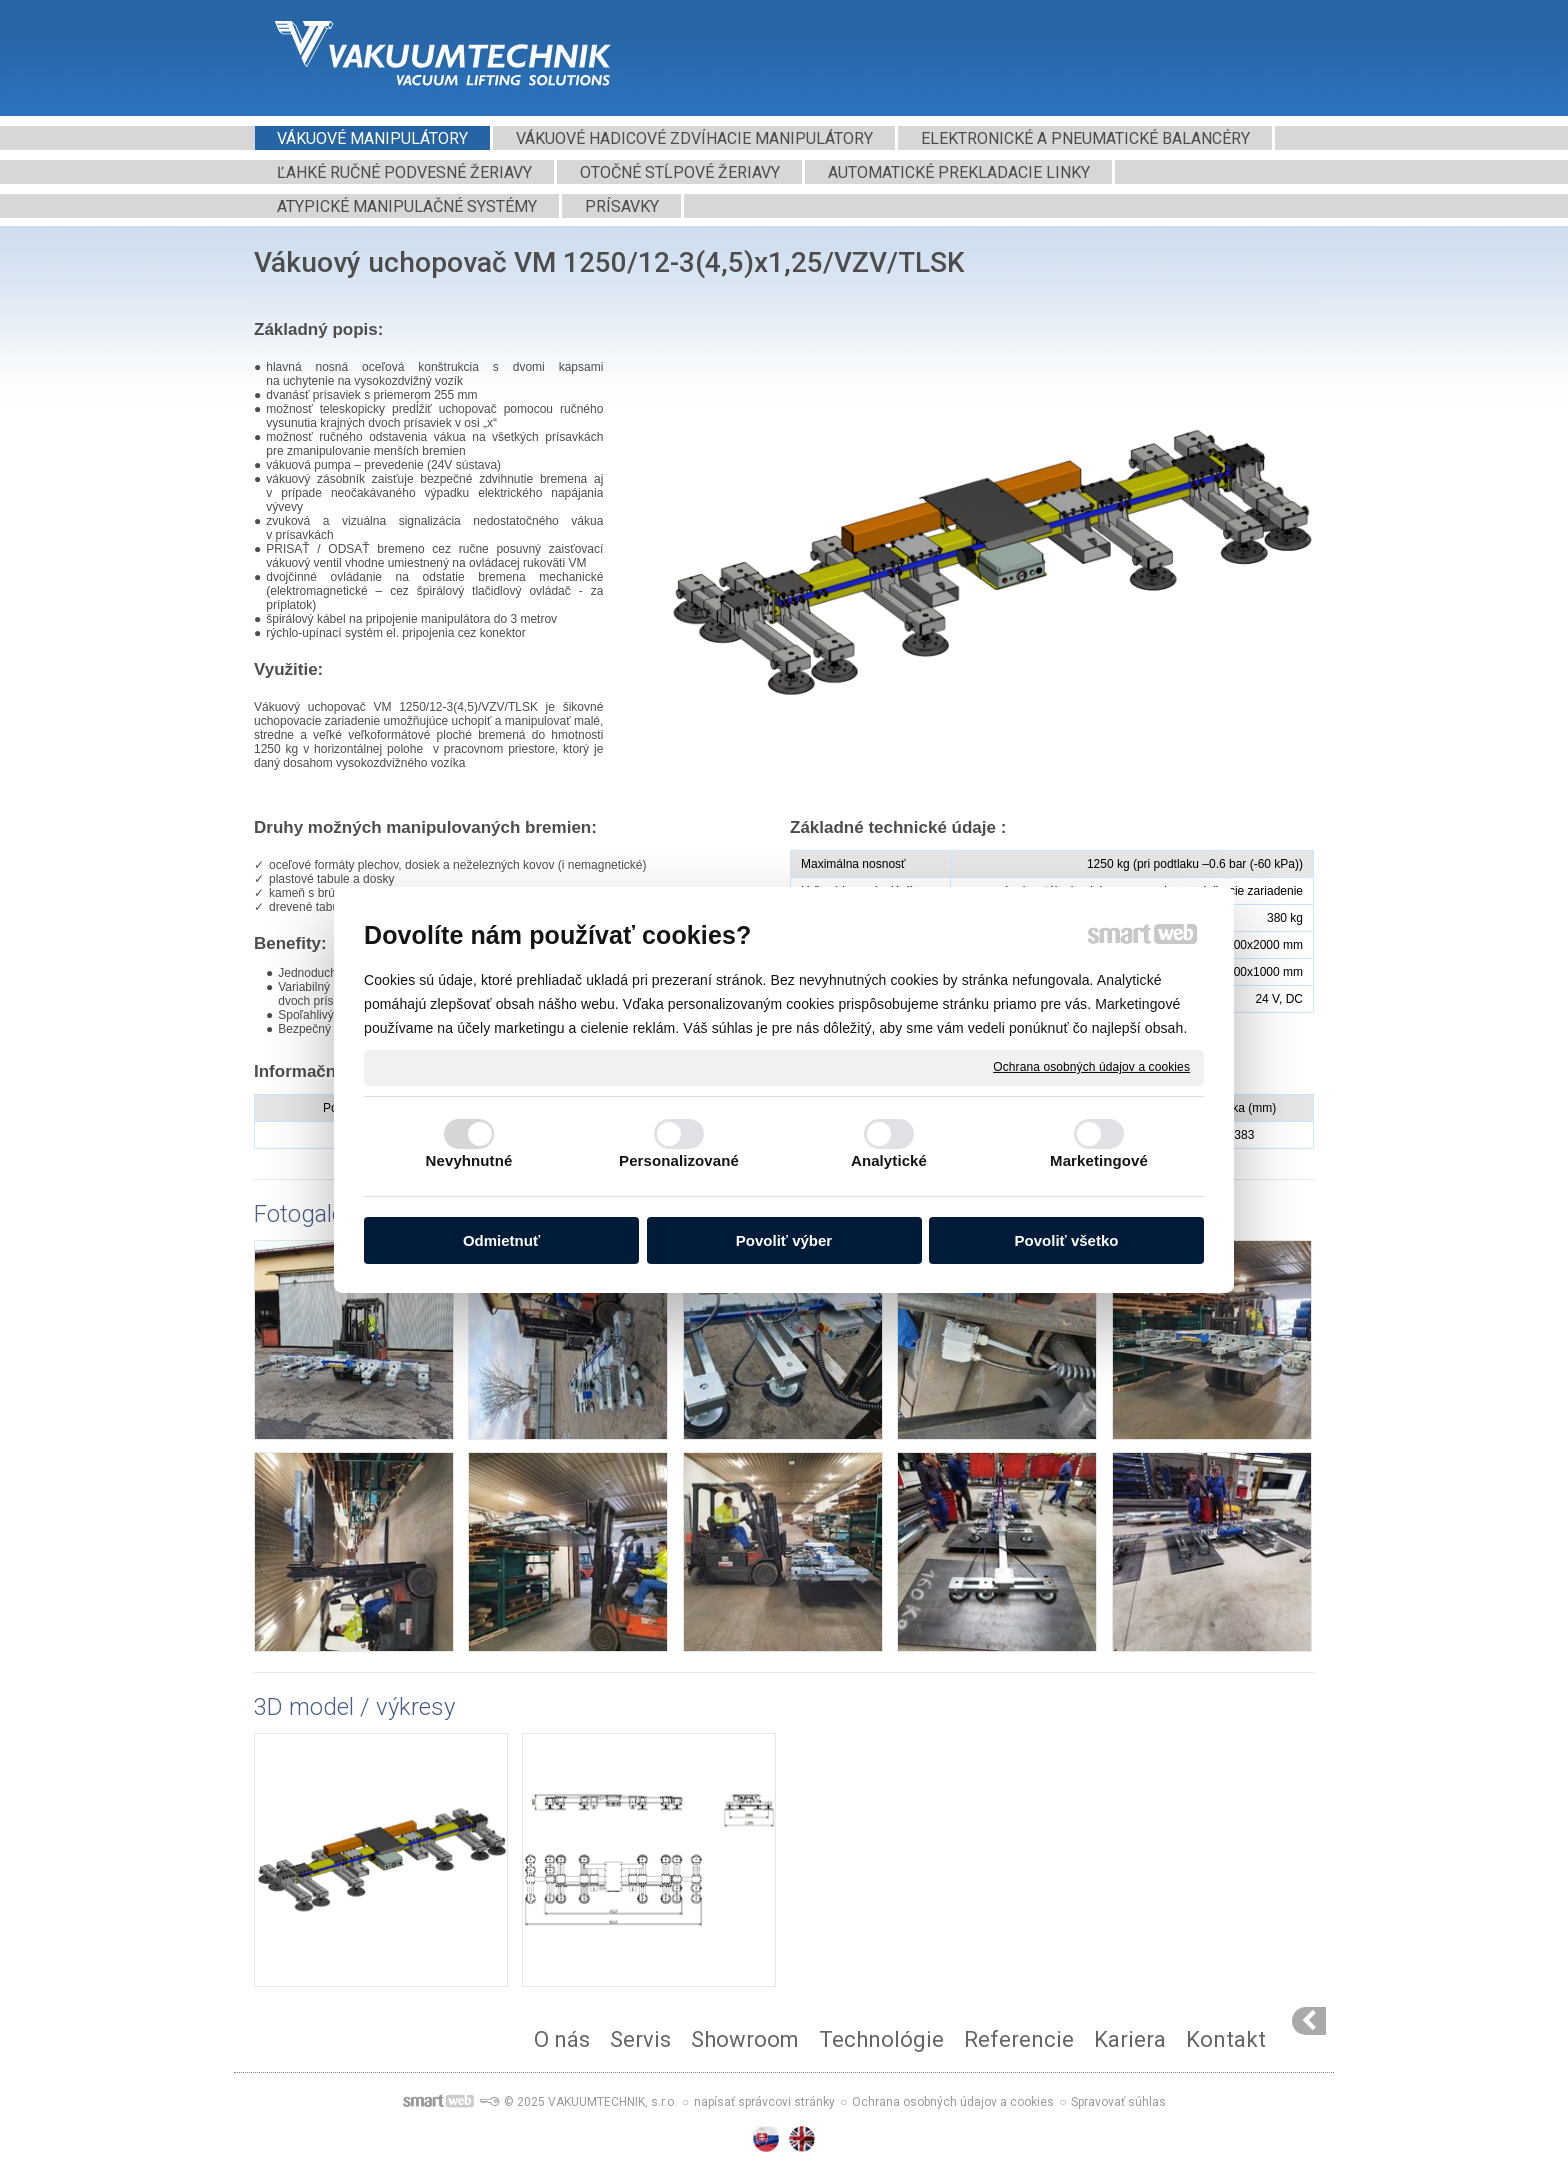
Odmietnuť (501, 1240)
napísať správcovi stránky (764, 2102)
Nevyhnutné (469, 1160)
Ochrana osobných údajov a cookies (1091, 1067)
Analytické (889, 1160)
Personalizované (679, 1160)
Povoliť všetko (1067, 1240)
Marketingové (1099, 1160)
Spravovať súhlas (1118, 2102)
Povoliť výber (784, 1240)
